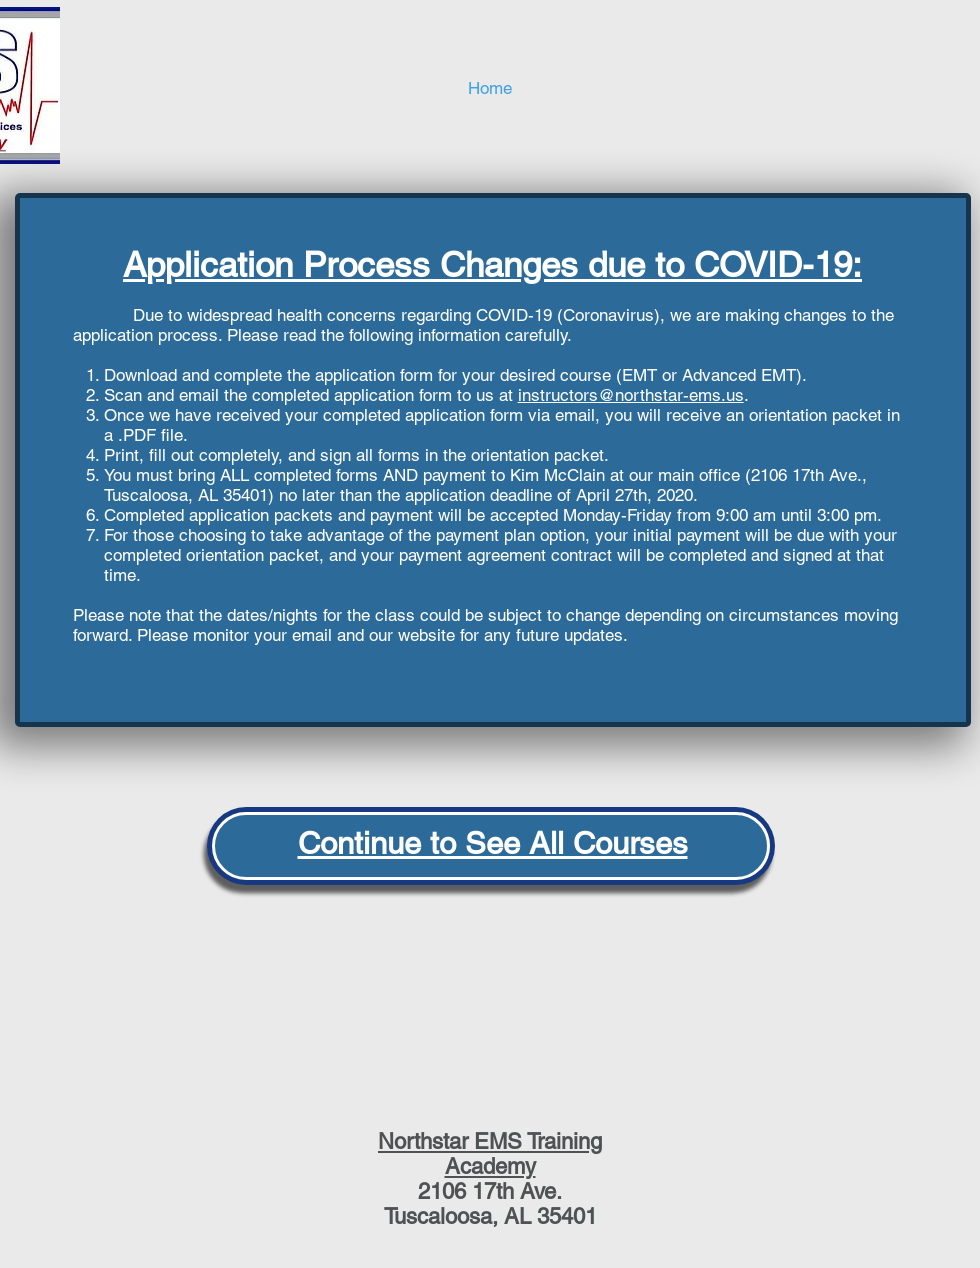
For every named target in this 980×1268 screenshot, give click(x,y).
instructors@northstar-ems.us (631, 395)
